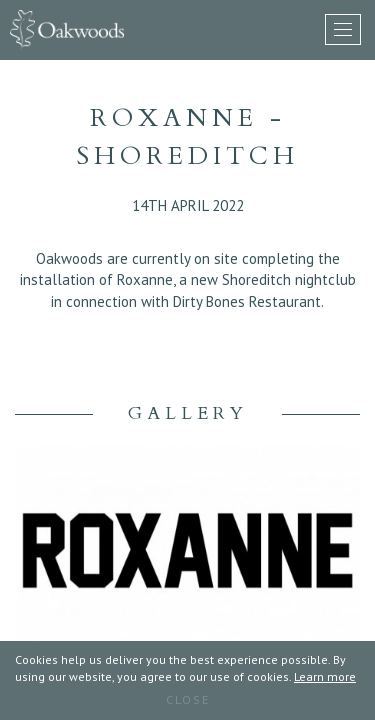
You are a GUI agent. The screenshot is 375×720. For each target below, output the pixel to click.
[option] (187, 561)
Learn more (325, 676)
